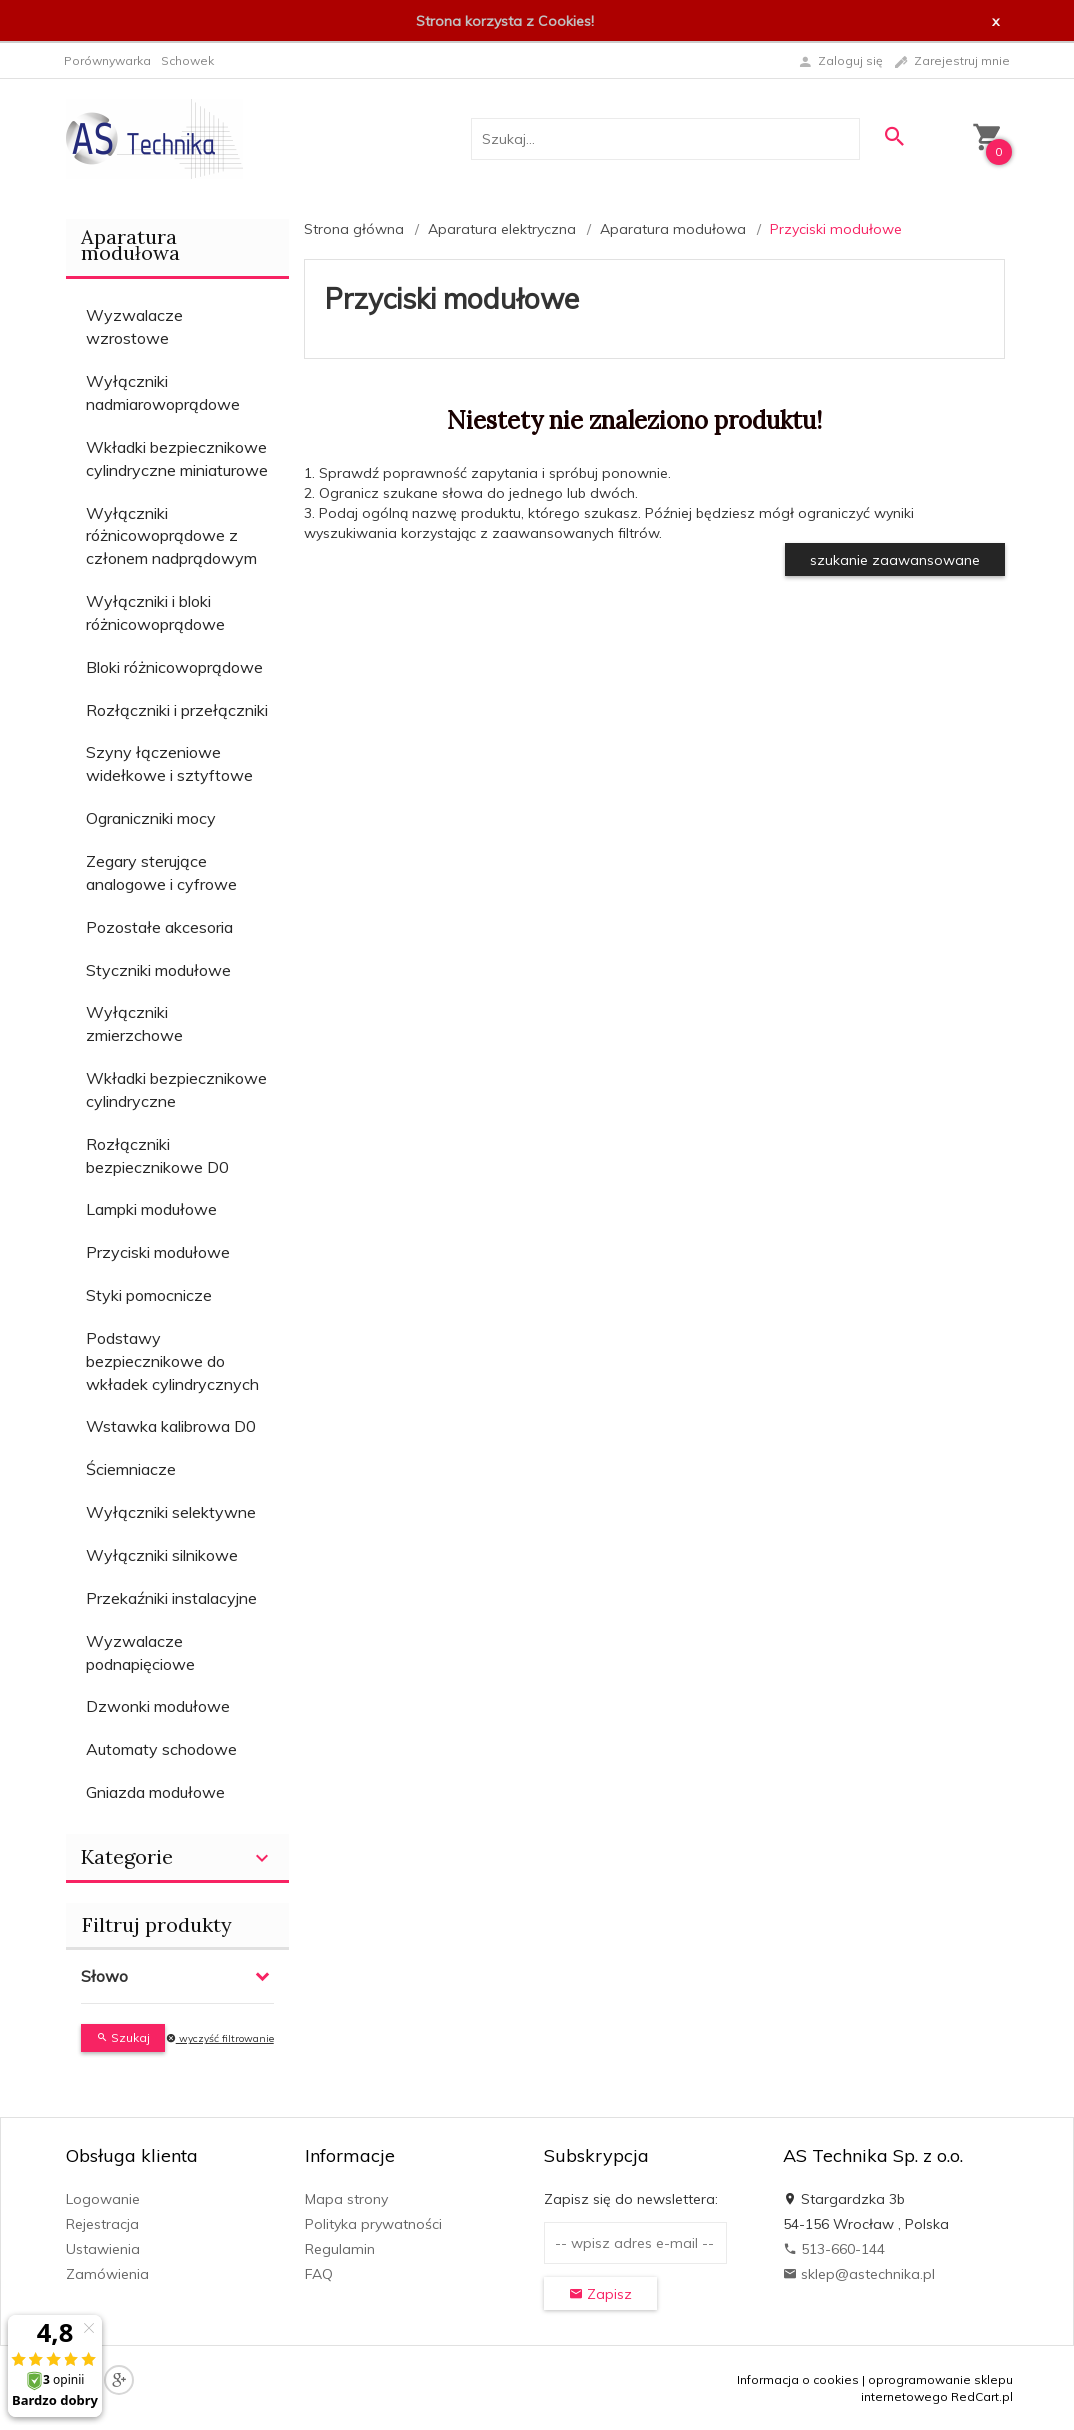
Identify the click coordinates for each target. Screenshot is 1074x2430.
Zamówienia (107, 2274)
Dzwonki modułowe (158, 1706)
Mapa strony (346, 2199)
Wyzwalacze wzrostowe (134, 326)
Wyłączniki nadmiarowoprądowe (163, 392)
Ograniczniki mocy (151, 818)
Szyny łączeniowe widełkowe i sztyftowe (169, 763)
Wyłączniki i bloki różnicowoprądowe (155, 612)
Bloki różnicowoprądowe (174, 667)
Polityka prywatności (373, 2224)
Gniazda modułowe (155, 1792)
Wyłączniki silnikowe (162, 1555)
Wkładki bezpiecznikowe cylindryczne (176, 1089)
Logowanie (103, 2199)
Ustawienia (103, 2249)
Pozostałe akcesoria (159, 927)
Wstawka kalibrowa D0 (171, 1426)
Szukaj (123, 2037)
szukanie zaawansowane (895, 560)
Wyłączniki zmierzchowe (134, 1023)
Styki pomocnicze (149, 1295)
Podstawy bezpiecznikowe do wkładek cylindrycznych (172, 1361)
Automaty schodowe (161, 1749)
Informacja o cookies (798, 2379)
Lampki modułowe (151, 1209)
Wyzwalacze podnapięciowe (140, 1652)
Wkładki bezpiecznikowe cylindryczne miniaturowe (177, 458)
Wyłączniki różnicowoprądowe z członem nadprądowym (171, 536)
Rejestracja (102, 2224)
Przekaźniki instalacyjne (171, 1598)
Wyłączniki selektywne (171, 1512)
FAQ (319, 2274)
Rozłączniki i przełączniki (177, 710)
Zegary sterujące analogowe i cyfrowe (161, 872)
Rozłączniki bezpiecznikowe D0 (157, 1155)
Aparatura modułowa (130, 244)
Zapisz (600, 2294)
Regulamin (340, 2249)
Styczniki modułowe (158, 970)
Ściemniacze (131, 1469)
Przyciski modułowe (158, 1252)
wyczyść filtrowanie (220, 2038)
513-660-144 (834, 2249)
